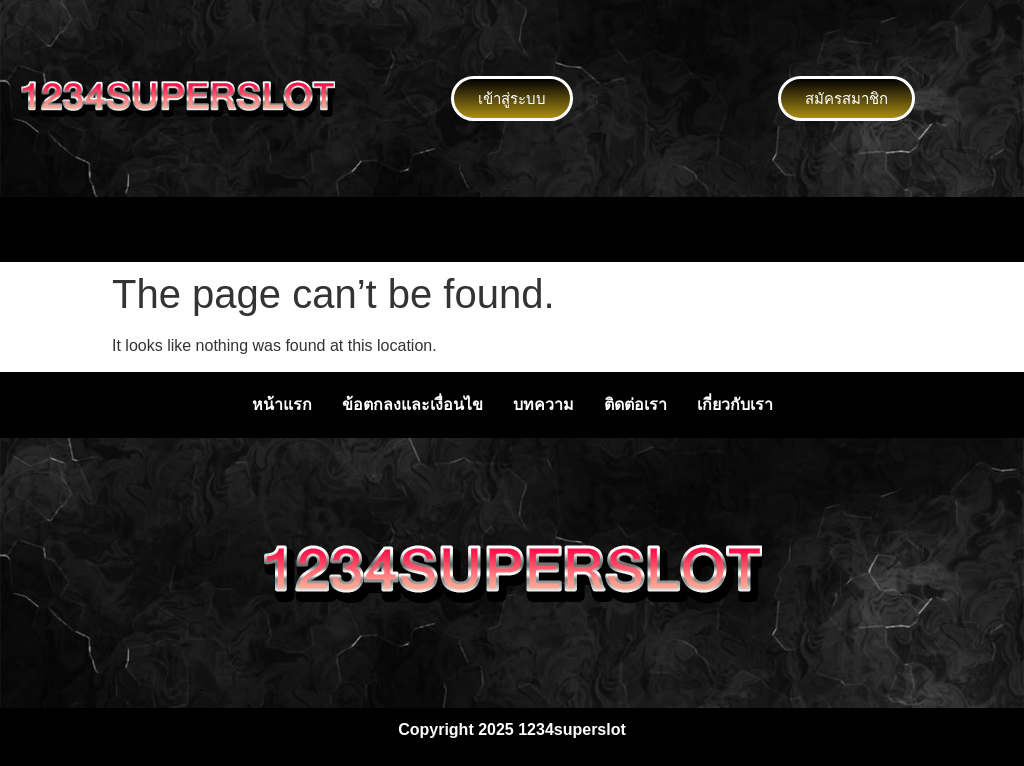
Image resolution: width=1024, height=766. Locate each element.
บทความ (543, 404)
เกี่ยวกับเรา (735, 404)
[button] (512, 229)
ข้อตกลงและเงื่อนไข (412, 404)
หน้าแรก (282, 404)
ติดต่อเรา (635, 404)
